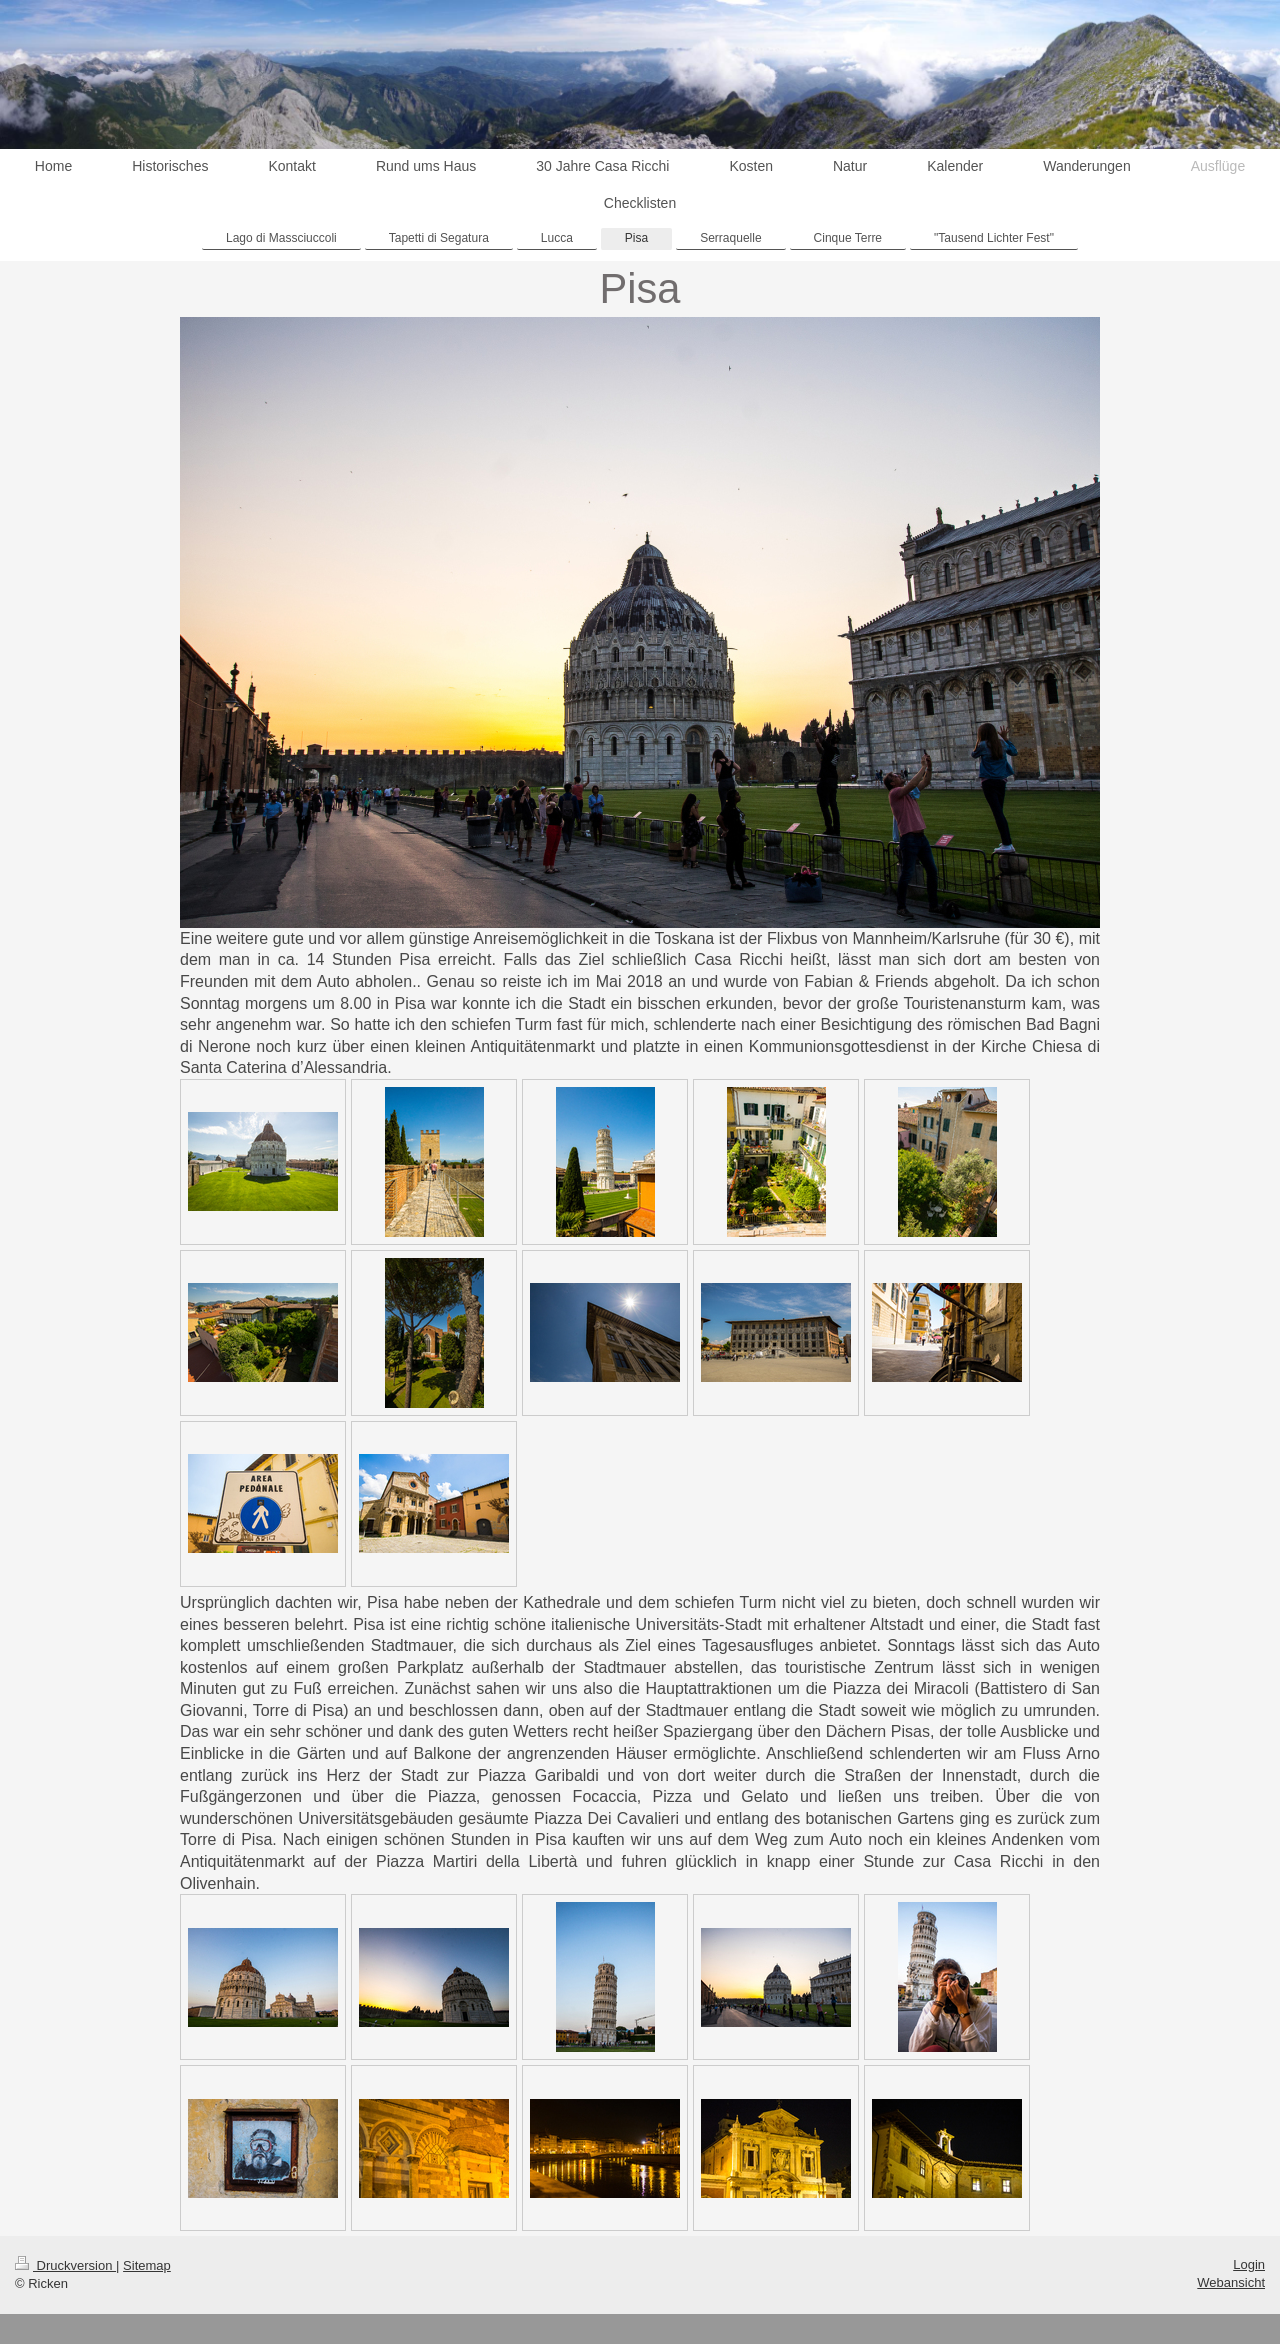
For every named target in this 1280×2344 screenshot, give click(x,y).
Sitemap (147, 2265)
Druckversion (65, 2265)
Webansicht (1231, 2282)
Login (1249, 2264)
